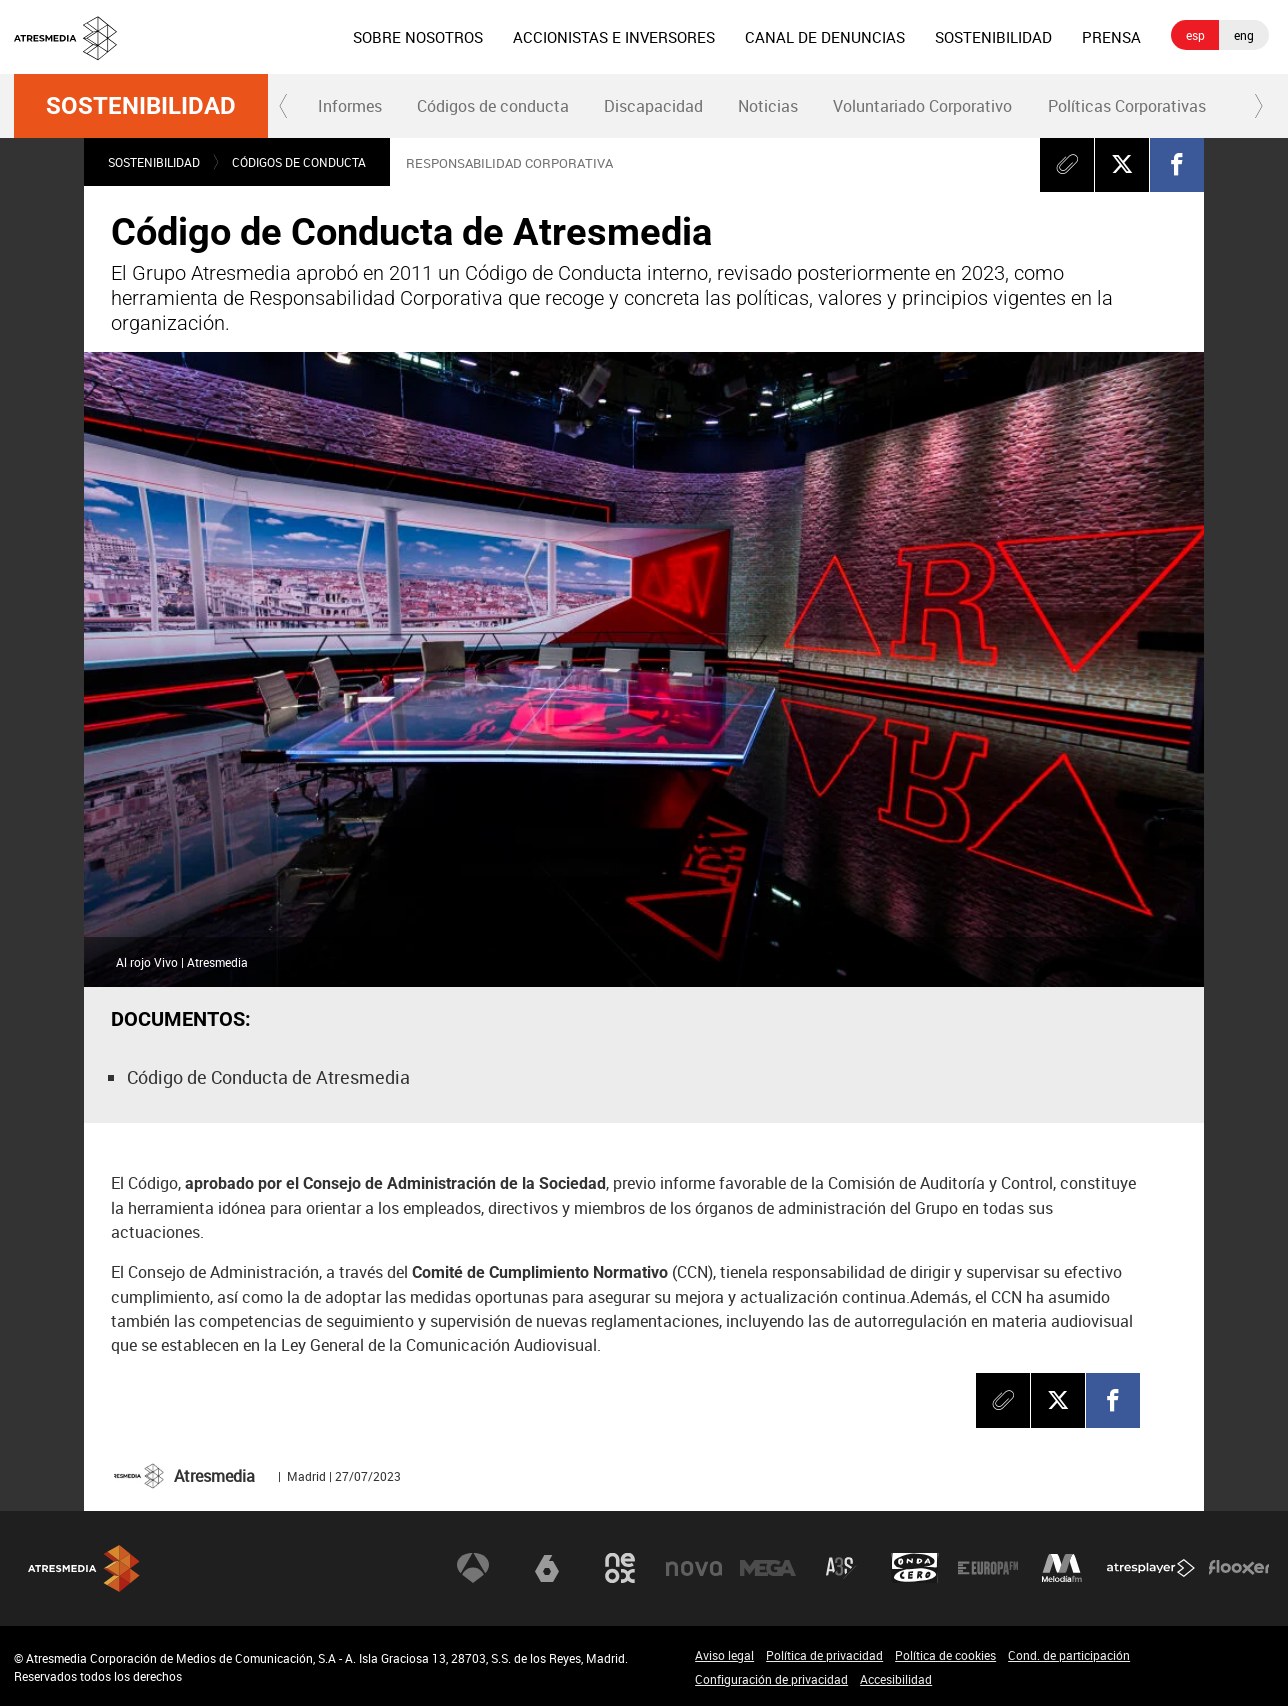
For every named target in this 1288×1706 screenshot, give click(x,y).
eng (1244, 35)
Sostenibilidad (141, 106)
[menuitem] (418, 37)
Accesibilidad (896, 1679)
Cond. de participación (1069, 1655)
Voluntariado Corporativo (922, 106)
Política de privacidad (824, 1655)
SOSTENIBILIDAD (993, 37)
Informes (350, 106)
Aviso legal (724, 1655)
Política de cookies (945, 1655)
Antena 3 (473, 1568)
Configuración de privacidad (771, 1679)
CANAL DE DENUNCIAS (825, 37)
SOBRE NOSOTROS (418, 37)
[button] (284, 106)
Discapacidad (653, 106)
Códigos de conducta (493, 106)
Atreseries (841, 1568)
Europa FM (988, 1568)
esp (1195, 35)
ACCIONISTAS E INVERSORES (614, 37)
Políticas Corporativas (1127, 106)
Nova (694, 1568)
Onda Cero (915, 1568)
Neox (620, 1568)
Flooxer (1239, 1568)
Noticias (768, 106)
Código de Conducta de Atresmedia (268, 1077)
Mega (768, 1568)
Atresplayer (1151, 1568)
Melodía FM (1062, 1568)
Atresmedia (84, 1568)
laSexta (547, 1568)
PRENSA (1111, 37)
